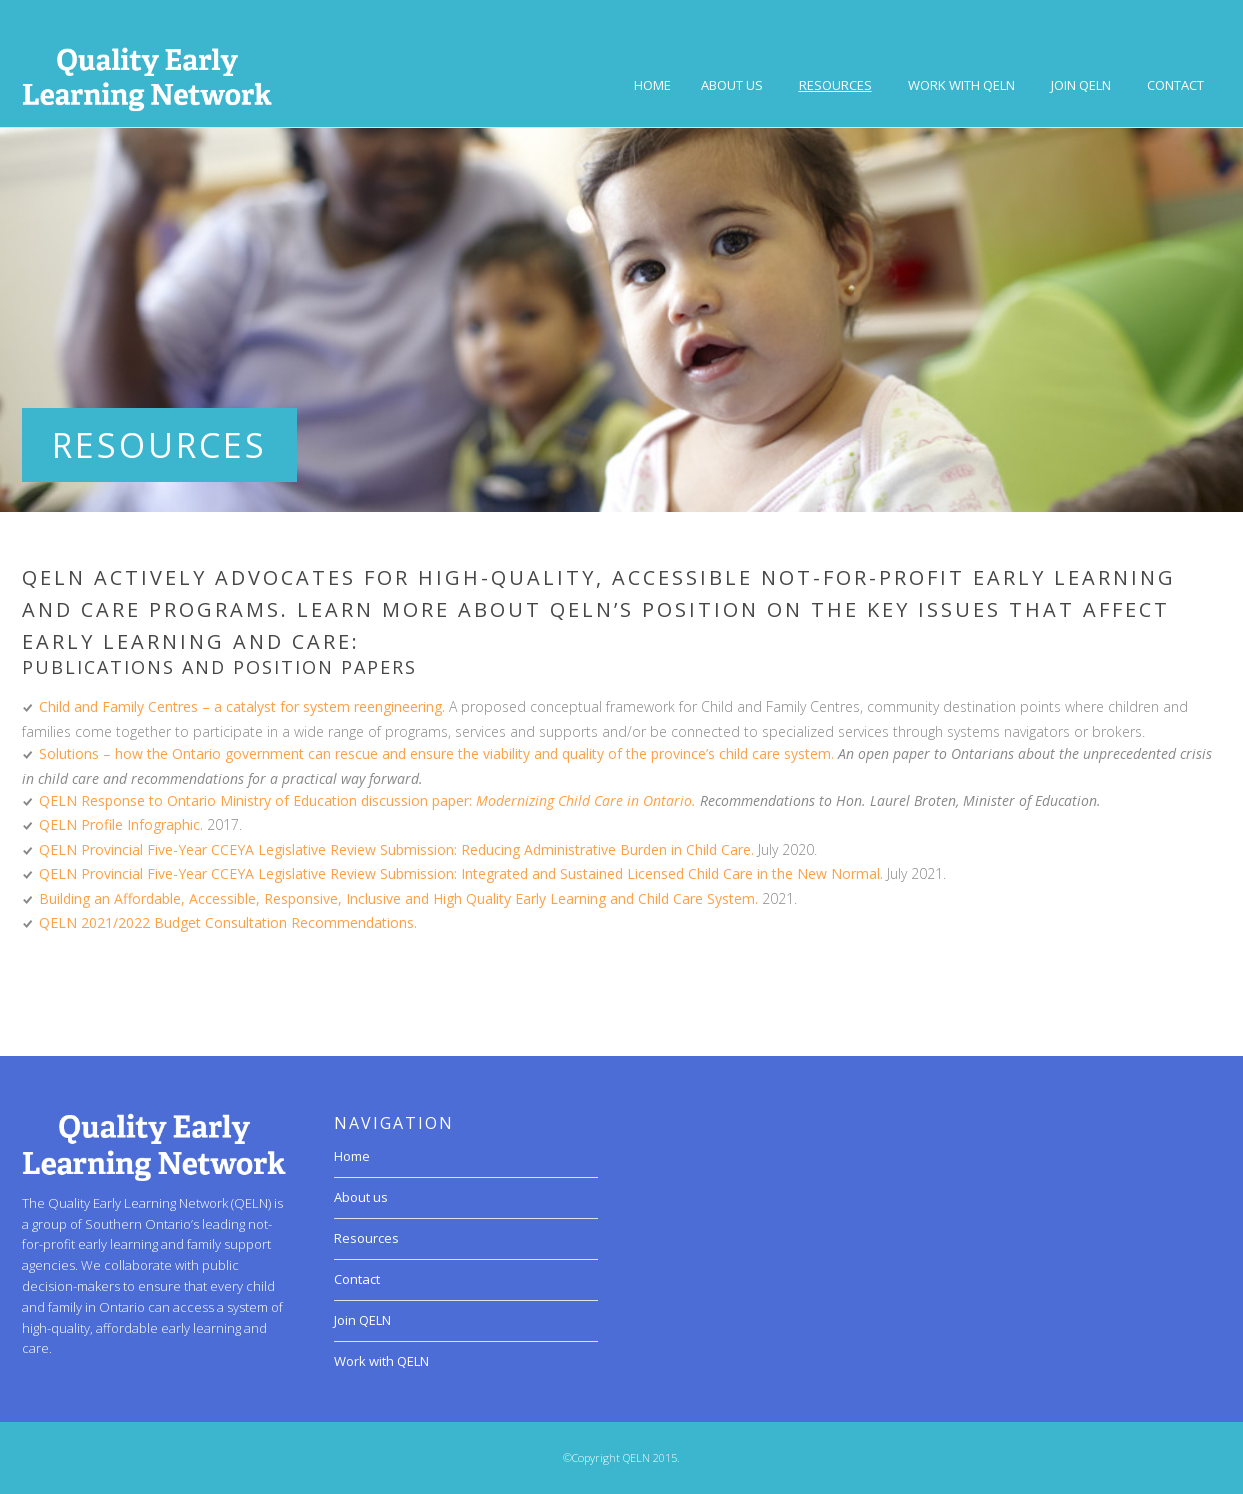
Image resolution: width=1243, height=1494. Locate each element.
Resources (835, 85)
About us (732, 85)
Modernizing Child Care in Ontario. (586, 800)
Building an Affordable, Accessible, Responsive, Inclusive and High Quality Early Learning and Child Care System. (398, 898)
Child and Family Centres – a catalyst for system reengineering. (242, 706)
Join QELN (1081, 85)
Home (652, 85)
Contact (1175, 85)
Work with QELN (961, 85)
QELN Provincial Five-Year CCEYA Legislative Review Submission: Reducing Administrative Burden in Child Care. (396, 849)
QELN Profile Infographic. (121, 824)
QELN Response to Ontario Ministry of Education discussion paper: (257, 800)
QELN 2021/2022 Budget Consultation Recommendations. (228, 922)
